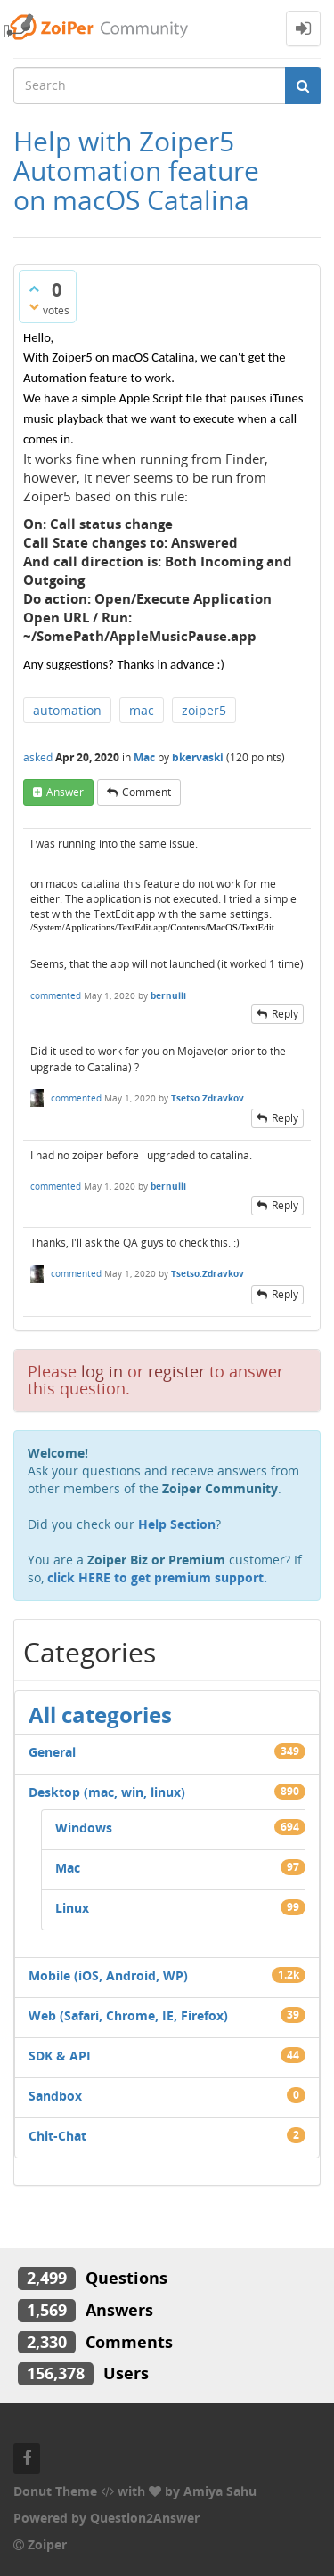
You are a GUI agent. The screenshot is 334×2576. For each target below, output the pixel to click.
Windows (83, 1827)
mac (141, 710)
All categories (100, 1714)
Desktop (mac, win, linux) (107, 1792)
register (176, 1371)
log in (102, 1371)
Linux (72, 1907)
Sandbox (55, 2095)
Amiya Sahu (220, 2491)
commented (55, 995)
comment (146, 792)
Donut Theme (55, 2491)
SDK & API (60, 2055)
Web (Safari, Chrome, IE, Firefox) (128, 2015)
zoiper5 (204, 710)
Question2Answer (145, 2517)
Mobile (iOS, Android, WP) (108, 1975)
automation (67, 710)
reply (285, 1013)
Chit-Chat (57, 2135)
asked (38, 757)
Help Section (177, 1524)
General (52, 1751)
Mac (144, 757)
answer (65, 792)
